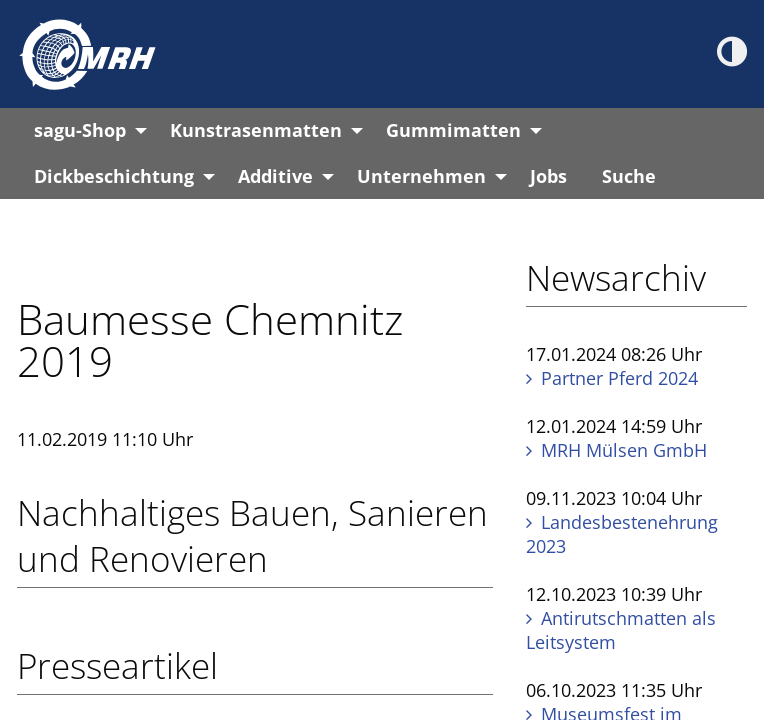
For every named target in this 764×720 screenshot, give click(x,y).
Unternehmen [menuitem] (421, 176)
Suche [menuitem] (629, 176)
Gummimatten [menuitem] (453, 130)
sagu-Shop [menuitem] (80, 130)
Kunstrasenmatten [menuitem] (256, 130)
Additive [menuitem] (275, 176)
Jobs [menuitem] (548, 176)
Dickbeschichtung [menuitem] (114, 176)
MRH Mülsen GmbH (624, 450)
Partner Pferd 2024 (619, 378)
